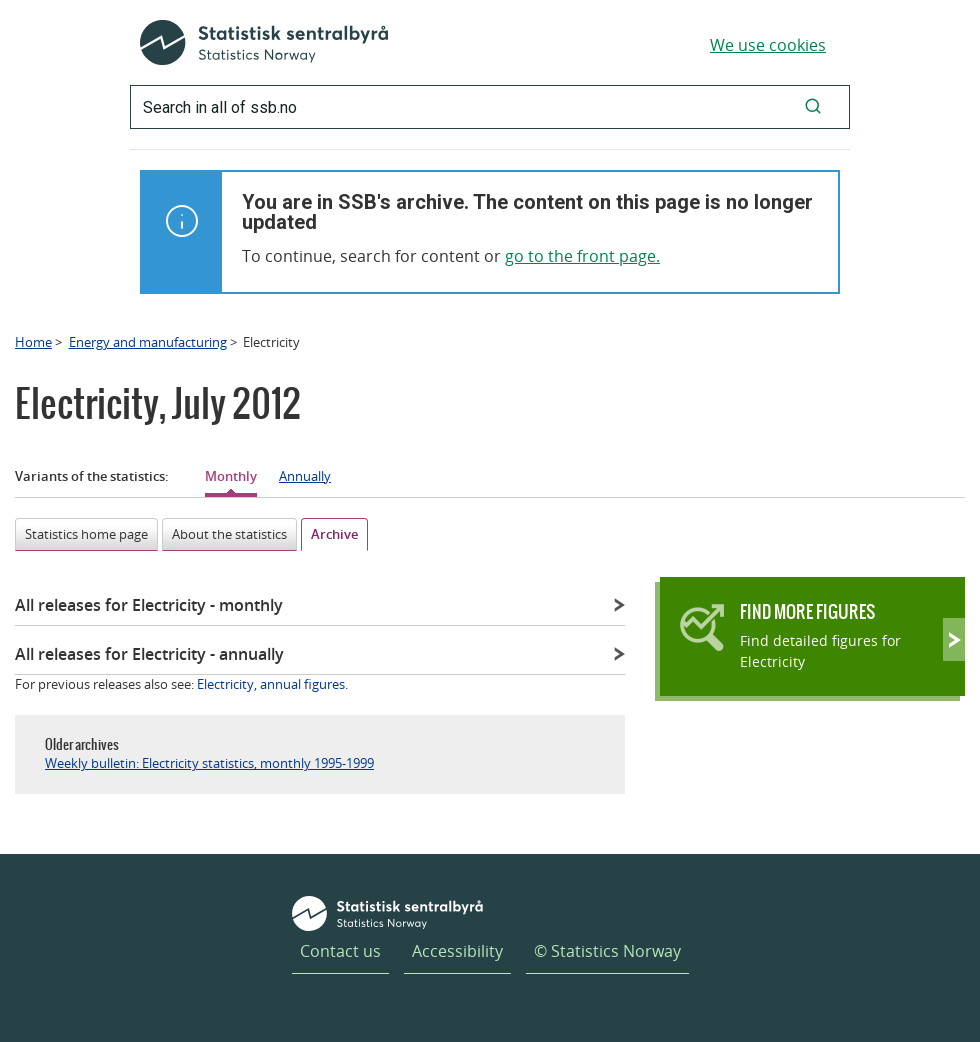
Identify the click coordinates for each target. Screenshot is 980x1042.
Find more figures (807, 611)
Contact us (340, 951)
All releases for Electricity (149, 605)
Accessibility (457, 951)
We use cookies (768, 45)
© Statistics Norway (607, 951)
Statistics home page (86, 534)
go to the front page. (582, 256)
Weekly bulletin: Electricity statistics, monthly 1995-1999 (209, 763)
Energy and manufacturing (148, 342)
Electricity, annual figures (271, 684)
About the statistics (229, 534)
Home (33, 342)
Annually (305, 476)
